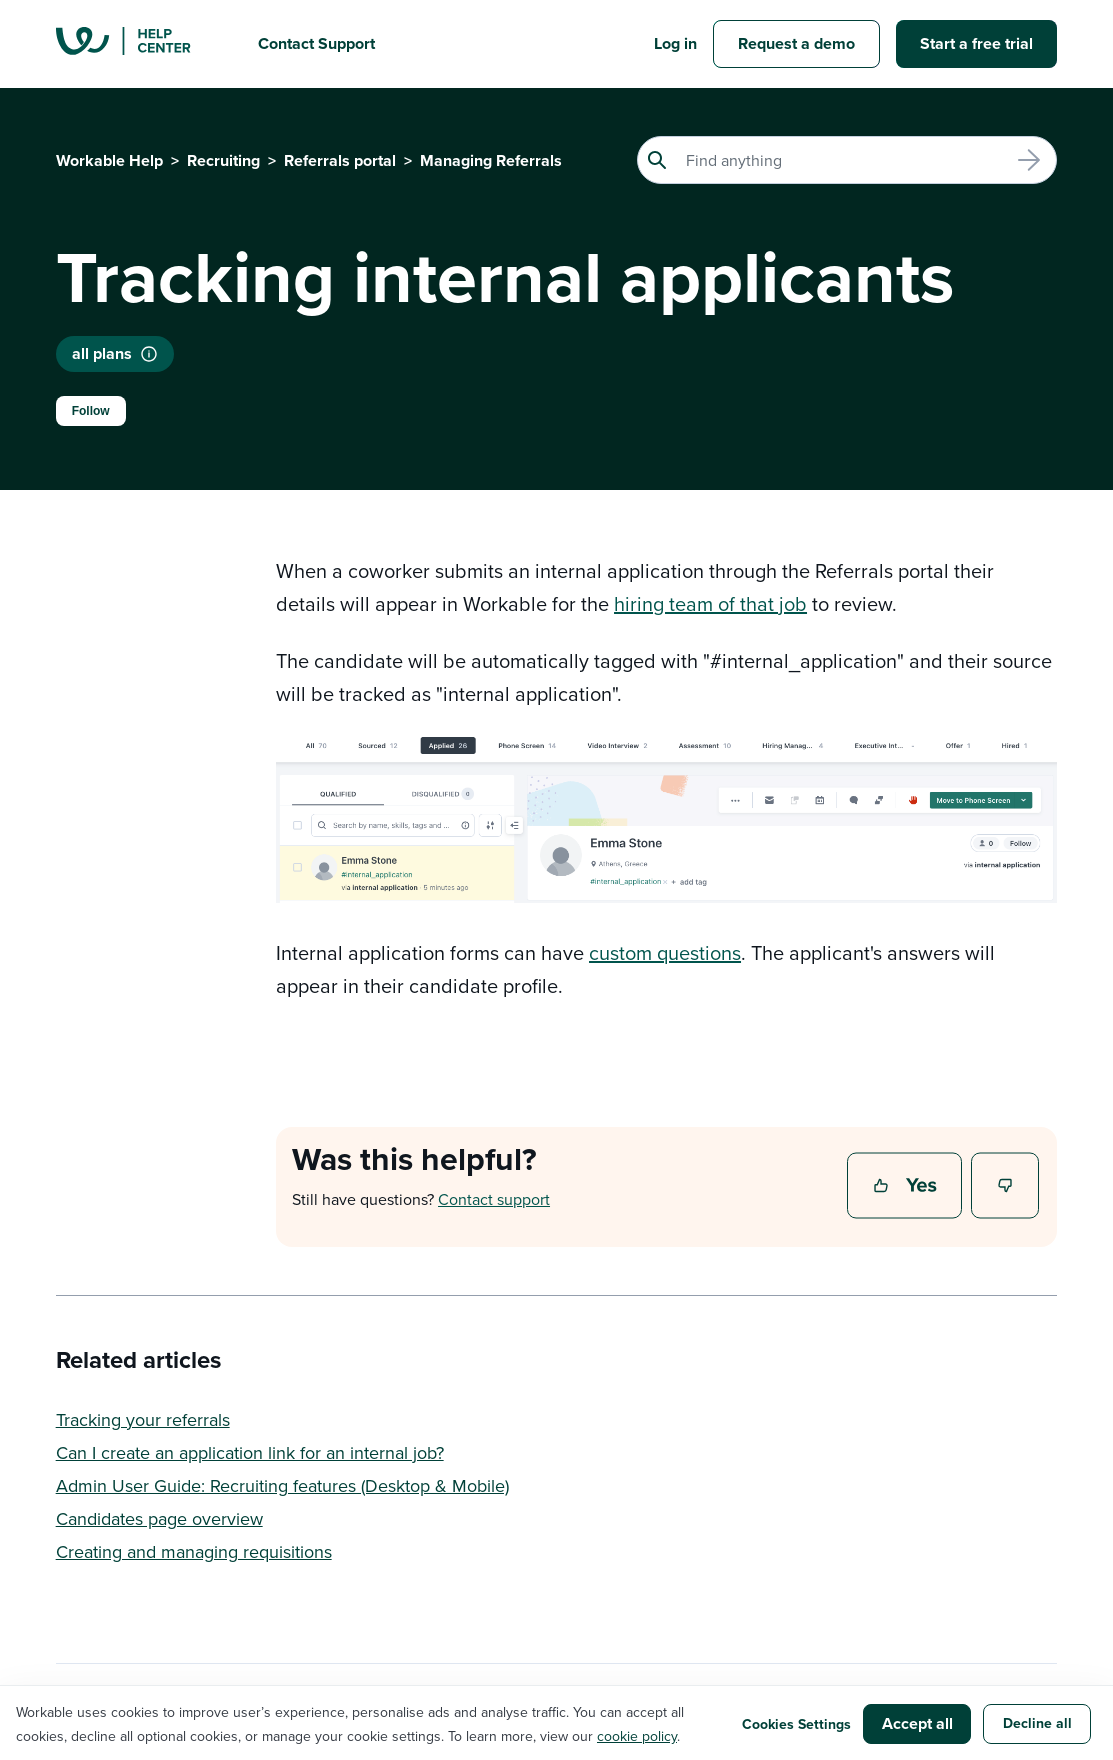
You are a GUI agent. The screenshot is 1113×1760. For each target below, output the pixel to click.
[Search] (847, 160)
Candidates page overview (159, 1518)
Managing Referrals (491, 160)
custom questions (665, 952)
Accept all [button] (917, 1723)
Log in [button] (675, 43)
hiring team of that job (710, 603)
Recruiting (223, 160)
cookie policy (637, 1736)
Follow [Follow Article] (91, 411)
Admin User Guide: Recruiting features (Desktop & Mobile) (282, 1485)
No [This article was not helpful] (1006, 1187)
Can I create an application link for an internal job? (250, 1452)
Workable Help (109, 160)
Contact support (494, 1199)
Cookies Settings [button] (796, 1724)
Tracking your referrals (143, 1419)
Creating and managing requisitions (194, 1551)
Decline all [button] (1037, 1723)
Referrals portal (340, 160)
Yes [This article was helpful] (907, 1187)
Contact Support (316, 43)
